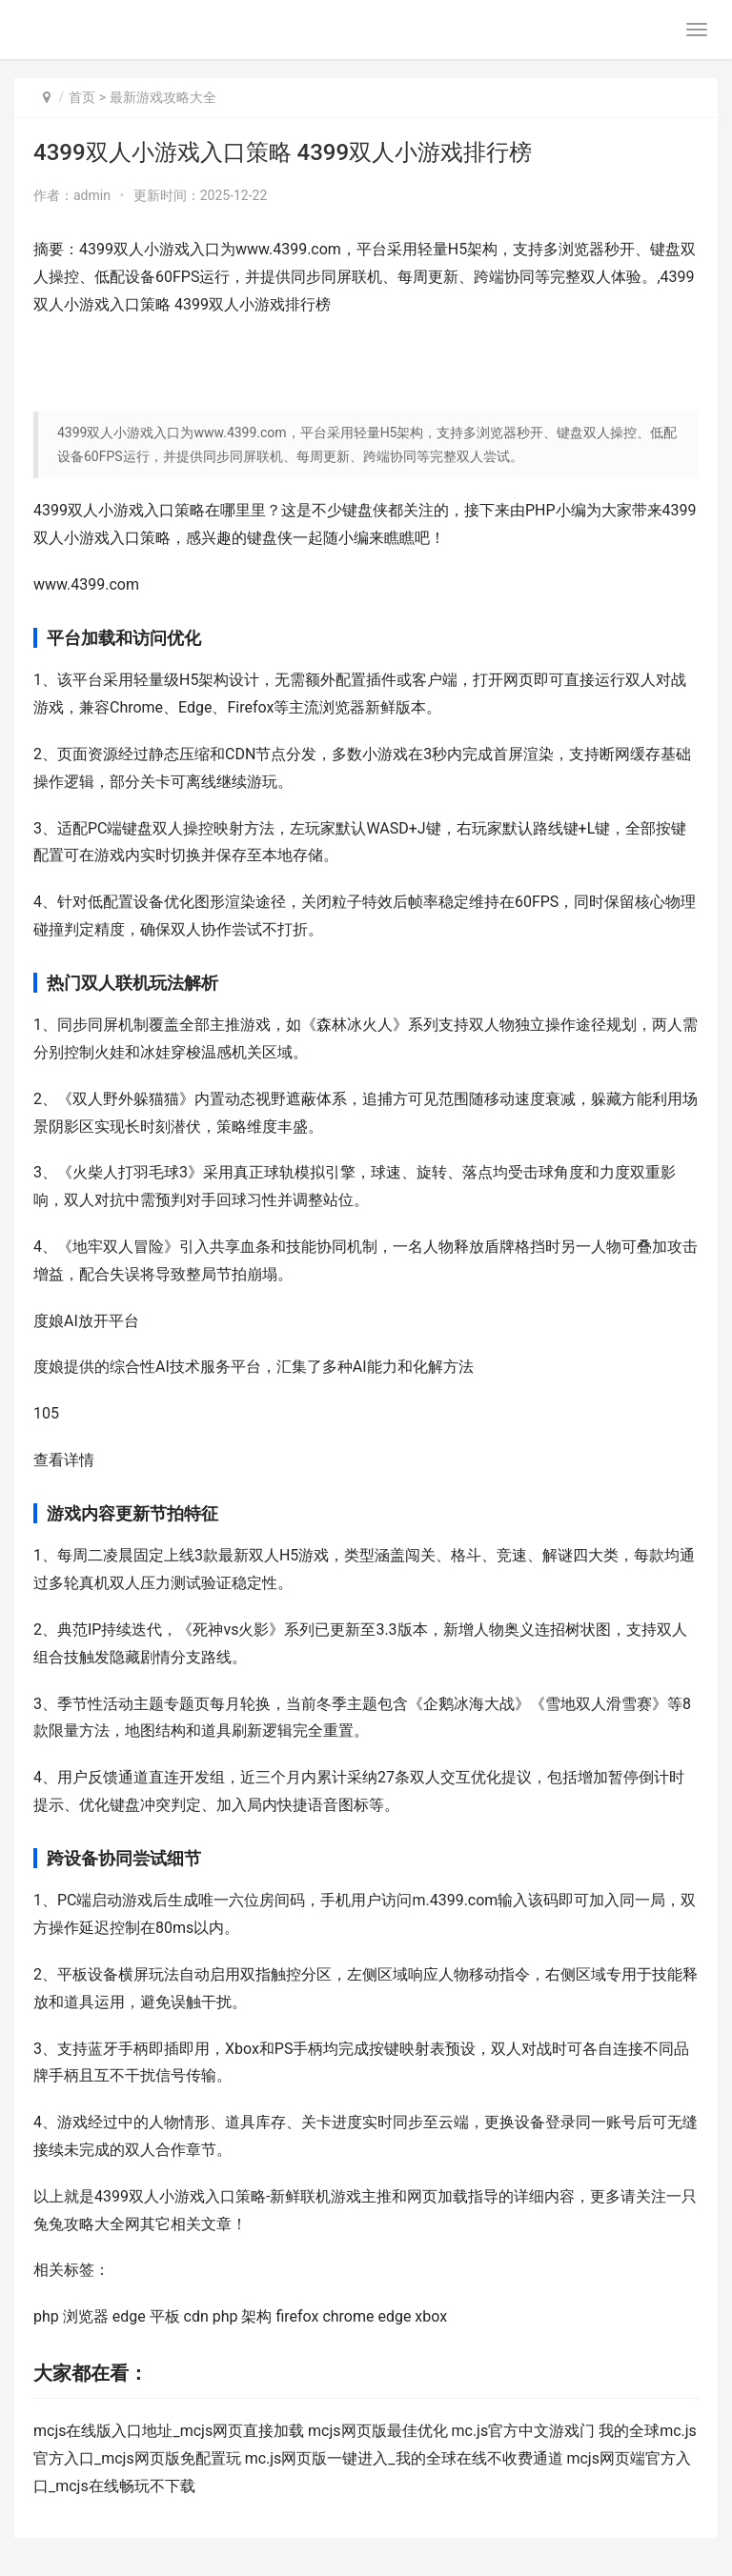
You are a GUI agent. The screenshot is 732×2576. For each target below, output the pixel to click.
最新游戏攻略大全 (163, 97)
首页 (82, 97)
